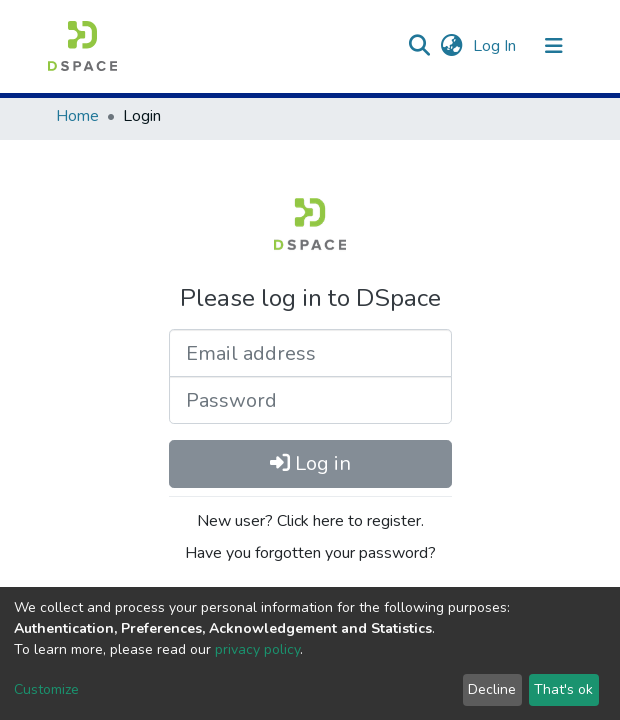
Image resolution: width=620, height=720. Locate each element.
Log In (496, 46)
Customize (46, 689)
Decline (492, 689)
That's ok (563, 689)
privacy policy (257, 649)
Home (77, 116)
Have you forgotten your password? (310, 553)
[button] (451, 46)
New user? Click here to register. (310, 521)
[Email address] (310, 353)
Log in (310, 463)
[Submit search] (418, 46)
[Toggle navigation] (554, 46)
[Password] (310, 400)
